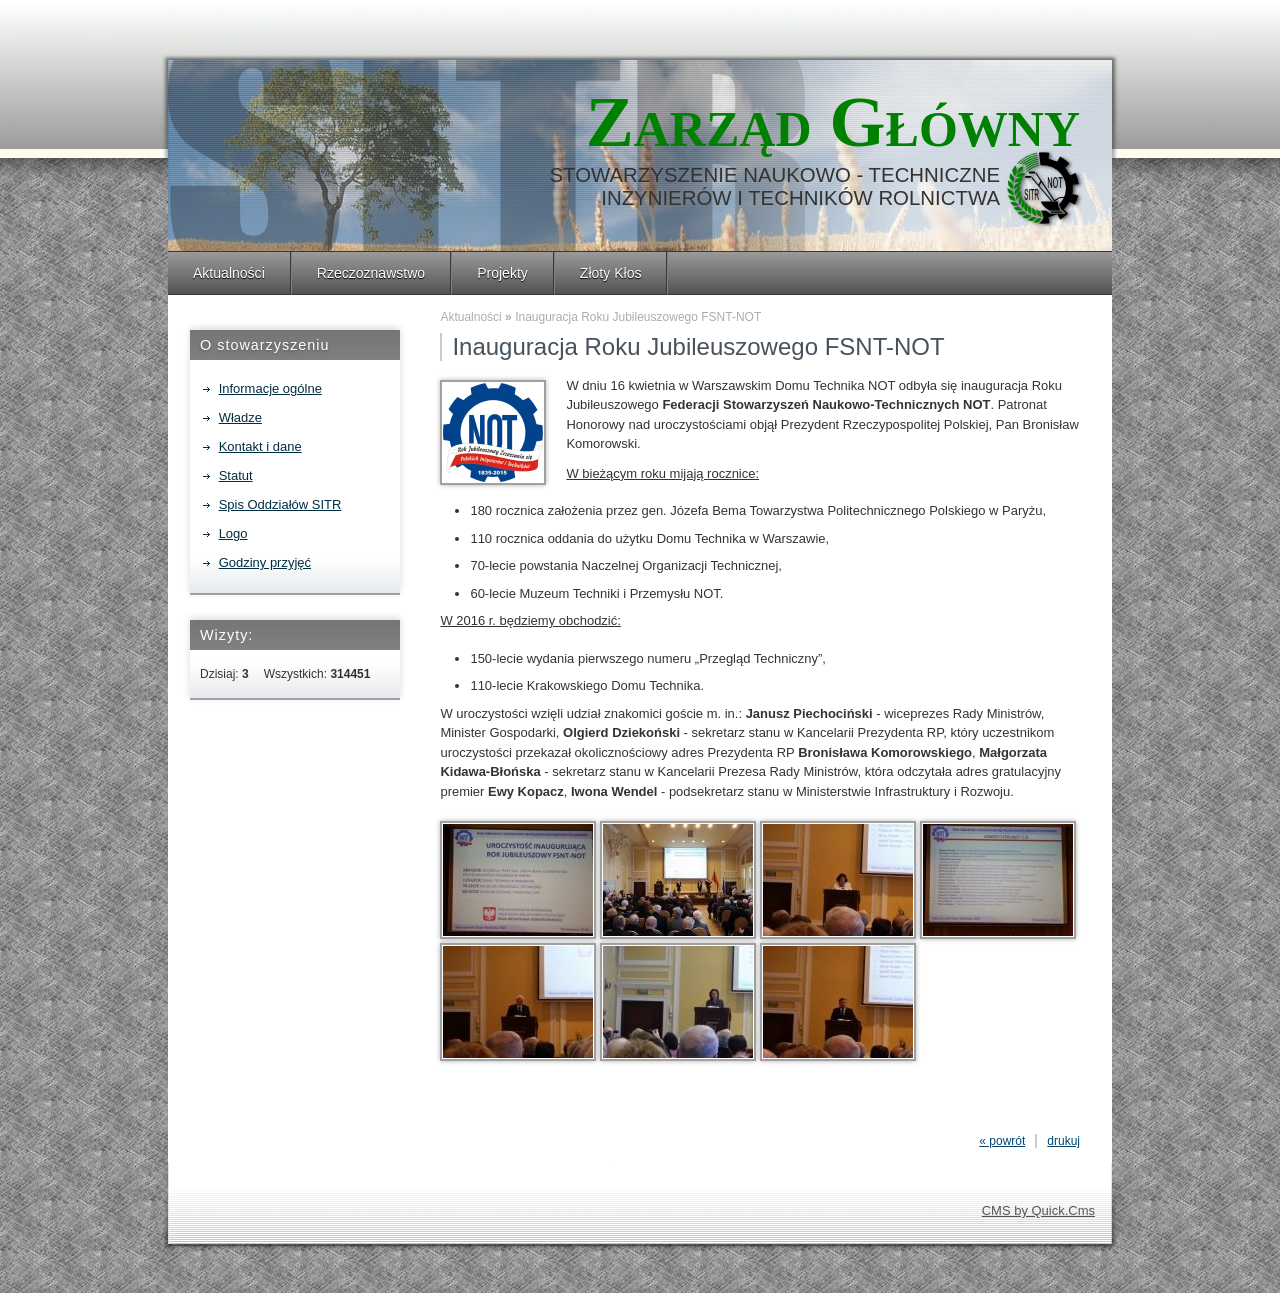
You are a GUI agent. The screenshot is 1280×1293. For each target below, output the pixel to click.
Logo (233, 533)
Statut (236, 475)
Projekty (502, 273)
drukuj (1063, 1141)
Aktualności (229, 273)
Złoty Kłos (611, 273)
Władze (240, 417)
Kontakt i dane (260, 446)
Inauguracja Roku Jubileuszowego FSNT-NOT (638, 317)
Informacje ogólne (270, 388)
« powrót (1002, 1141)
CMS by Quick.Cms (1038, 1210)
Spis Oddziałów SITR (280, 504)
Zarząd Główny (833, 122)
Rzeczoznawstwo (371, 273)
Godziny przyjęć (265, 562)
